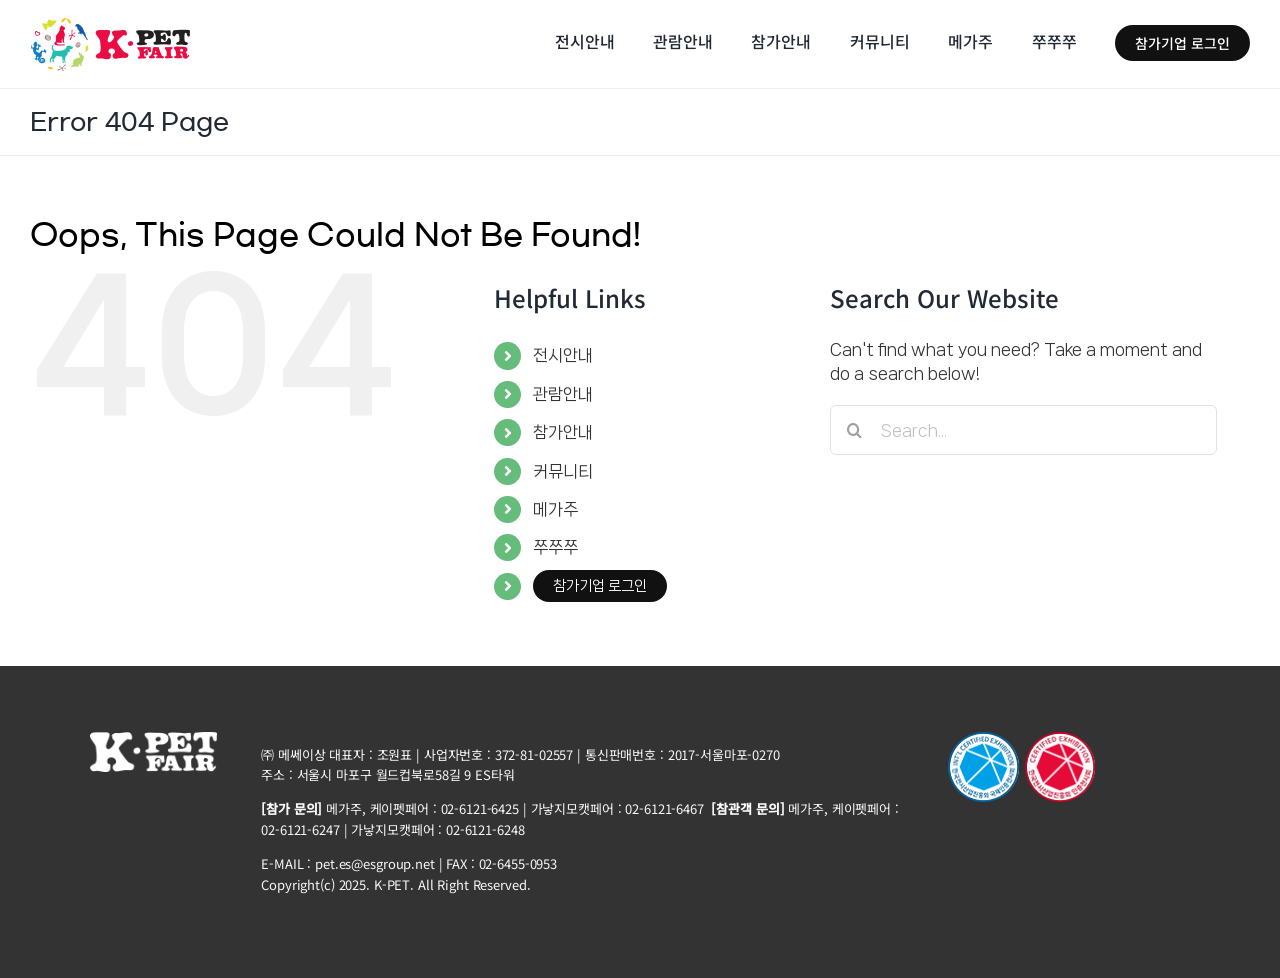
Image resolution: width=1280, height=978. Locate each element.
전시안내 (563, 355)
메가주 (555, 509)
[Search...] (1023, 430)
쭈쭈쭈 (555, 547)
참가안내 (563, 432)
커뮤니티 (563, 471)
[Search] (855, 430)
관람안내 (563, 394)
